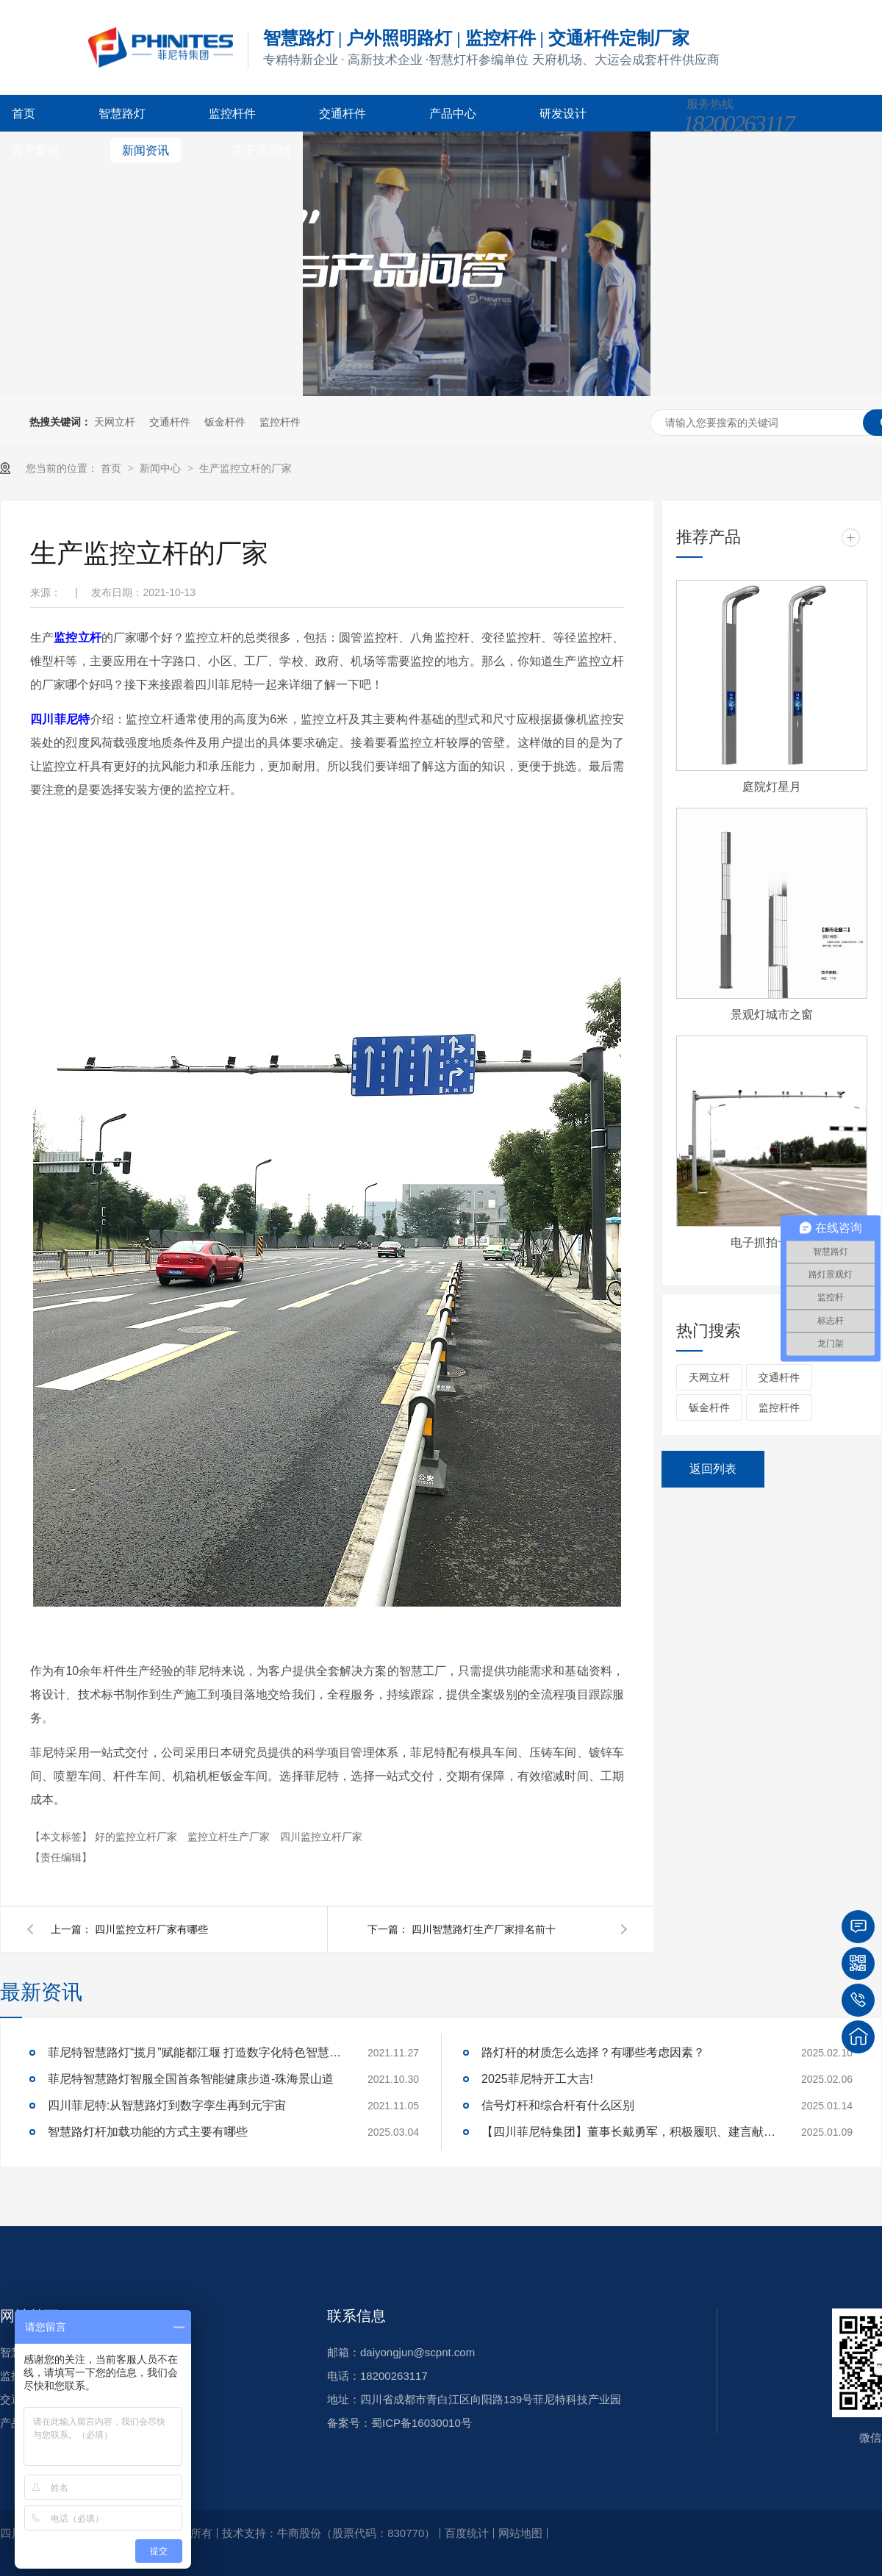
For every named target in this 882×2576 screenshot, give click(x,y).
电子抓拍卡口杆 (772, 1242)
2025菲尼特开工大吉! (537, 2079)
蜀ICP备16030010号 (421, 2423)
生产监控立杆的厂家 (245, 468)
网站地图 (520, 2533)
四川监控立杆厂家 (321, 1837)
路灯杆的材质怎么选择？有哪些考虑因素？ (593, 2052)
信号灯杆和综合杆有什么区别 (557, 2105)
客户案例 (35, 150)
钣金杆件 (224, 422)
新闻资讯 (145, 150)
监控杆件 (232, 113)
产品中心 (452, 113)
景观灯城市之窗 (772, 1014)
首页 (23, 113)
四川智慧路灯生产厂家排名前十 (484, 1929)
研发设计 (563, 113)
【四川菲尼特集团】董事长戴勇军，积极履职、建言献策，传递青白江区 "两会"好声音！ (628, 2131)
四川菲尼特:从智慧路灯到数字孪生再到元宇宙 (167, 2105)
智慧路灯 (122, 113)
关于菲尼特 (261, 150)
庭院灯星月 (771, 787)
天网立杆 (114, 422)
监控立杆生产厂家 (230, 1837)
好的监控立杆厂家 (137, 1837)
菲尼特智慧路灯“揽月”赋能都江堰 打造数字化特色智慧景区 (195, 2052)
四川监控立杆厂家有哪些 (151, 1929)
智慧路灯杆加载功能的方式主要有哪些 (148, 2131)
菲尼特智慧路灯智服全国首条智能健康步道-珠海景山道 (191, 2079)
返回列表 (712, 1469)
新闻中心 (162, 468)
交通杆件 (342, 113)
